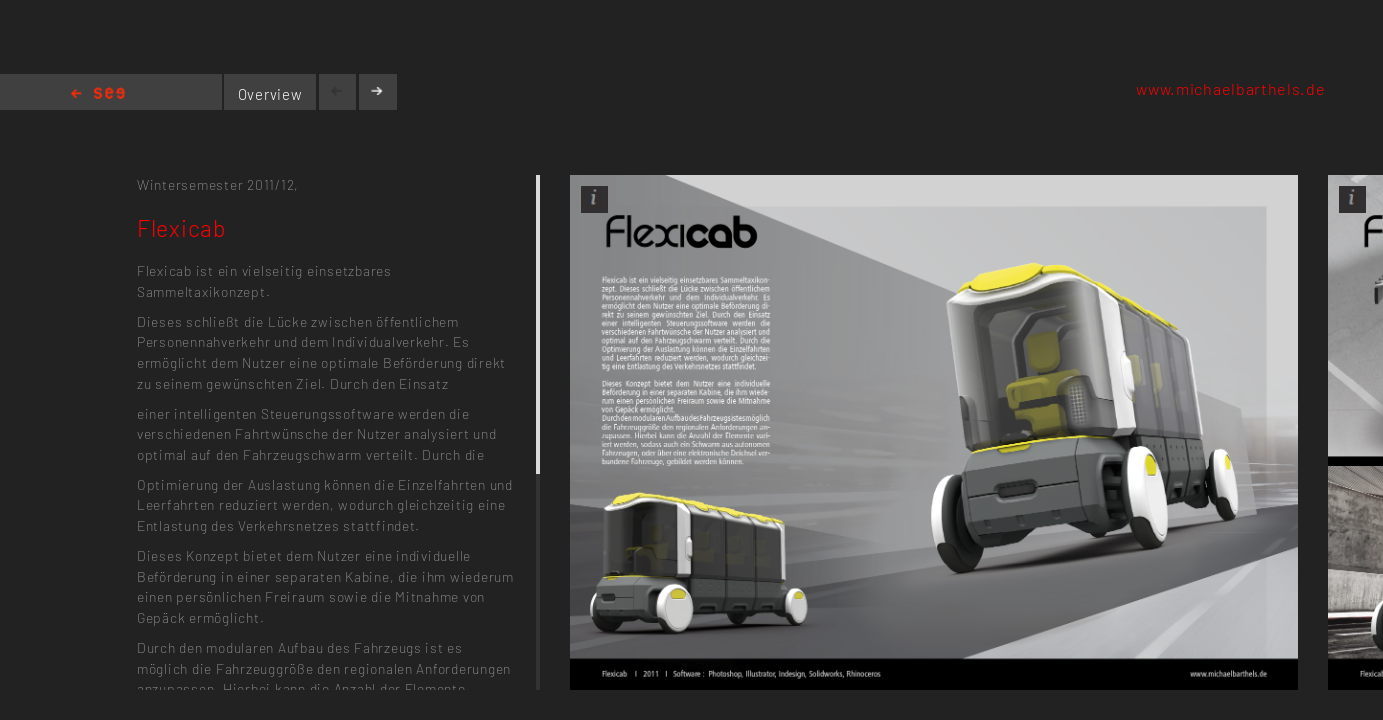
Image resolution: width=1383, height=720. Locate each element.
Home (98, 94)
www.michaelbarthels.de (1230, 88)
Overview (270, 94)
